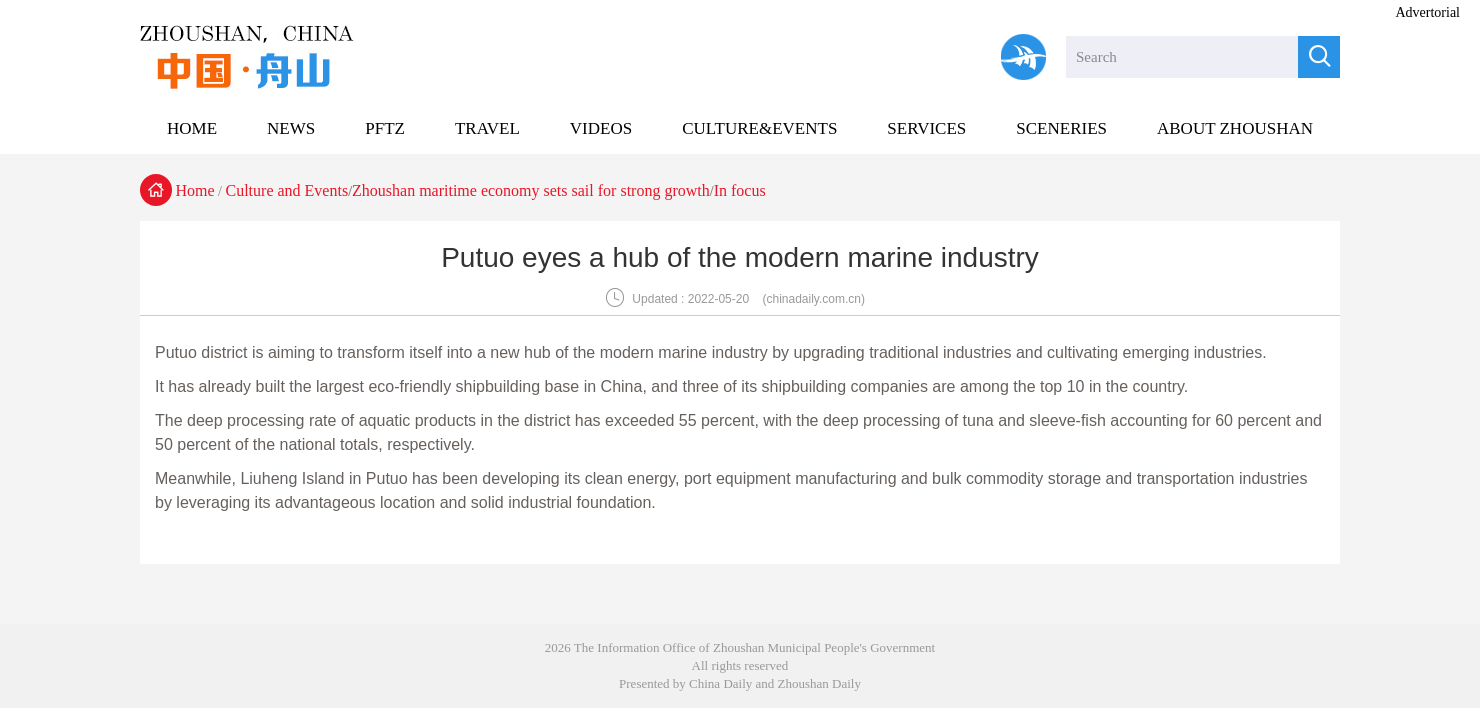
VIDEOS (601, 128)
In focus (740, 190)
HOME (192, 128)
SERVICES (926, 128)
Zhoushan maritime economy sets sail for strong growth (531, 190)
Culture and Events (287, 190)
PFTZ (385, 128)
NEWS (291, 128)
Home (195, 190)
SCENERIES (1061, 128)
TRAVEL (487, 128)
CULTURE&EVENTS (759, 128)
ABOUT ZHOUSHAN (1235, 128)
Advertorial (1427, 12)
